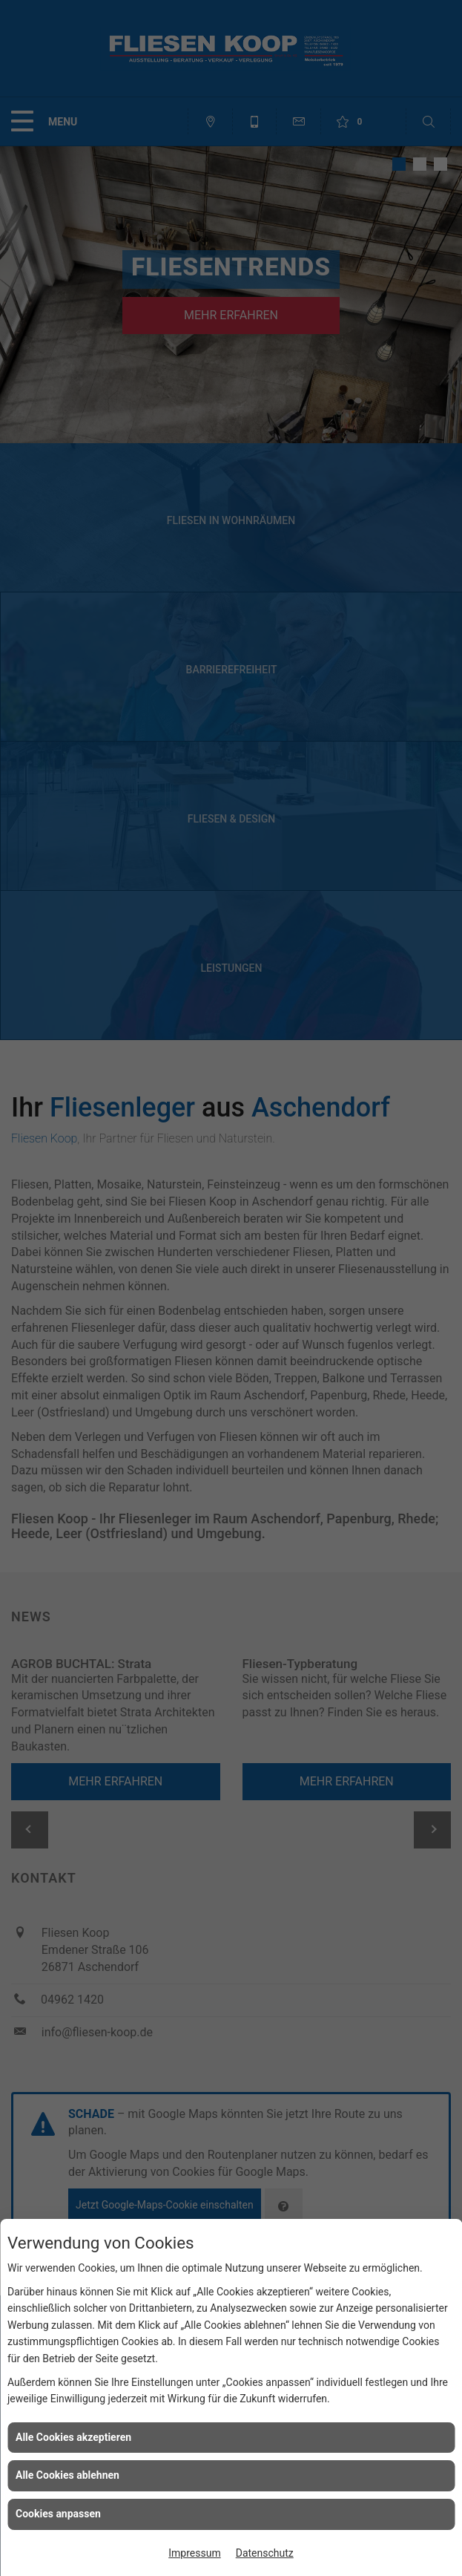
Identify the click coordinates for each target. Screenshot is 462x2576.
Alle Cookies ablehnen (67, 2475)
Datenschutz (265, 2553)
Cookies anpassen (58, 2514)
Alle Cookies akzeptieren (73, 2437)
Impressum (194, 2553)
